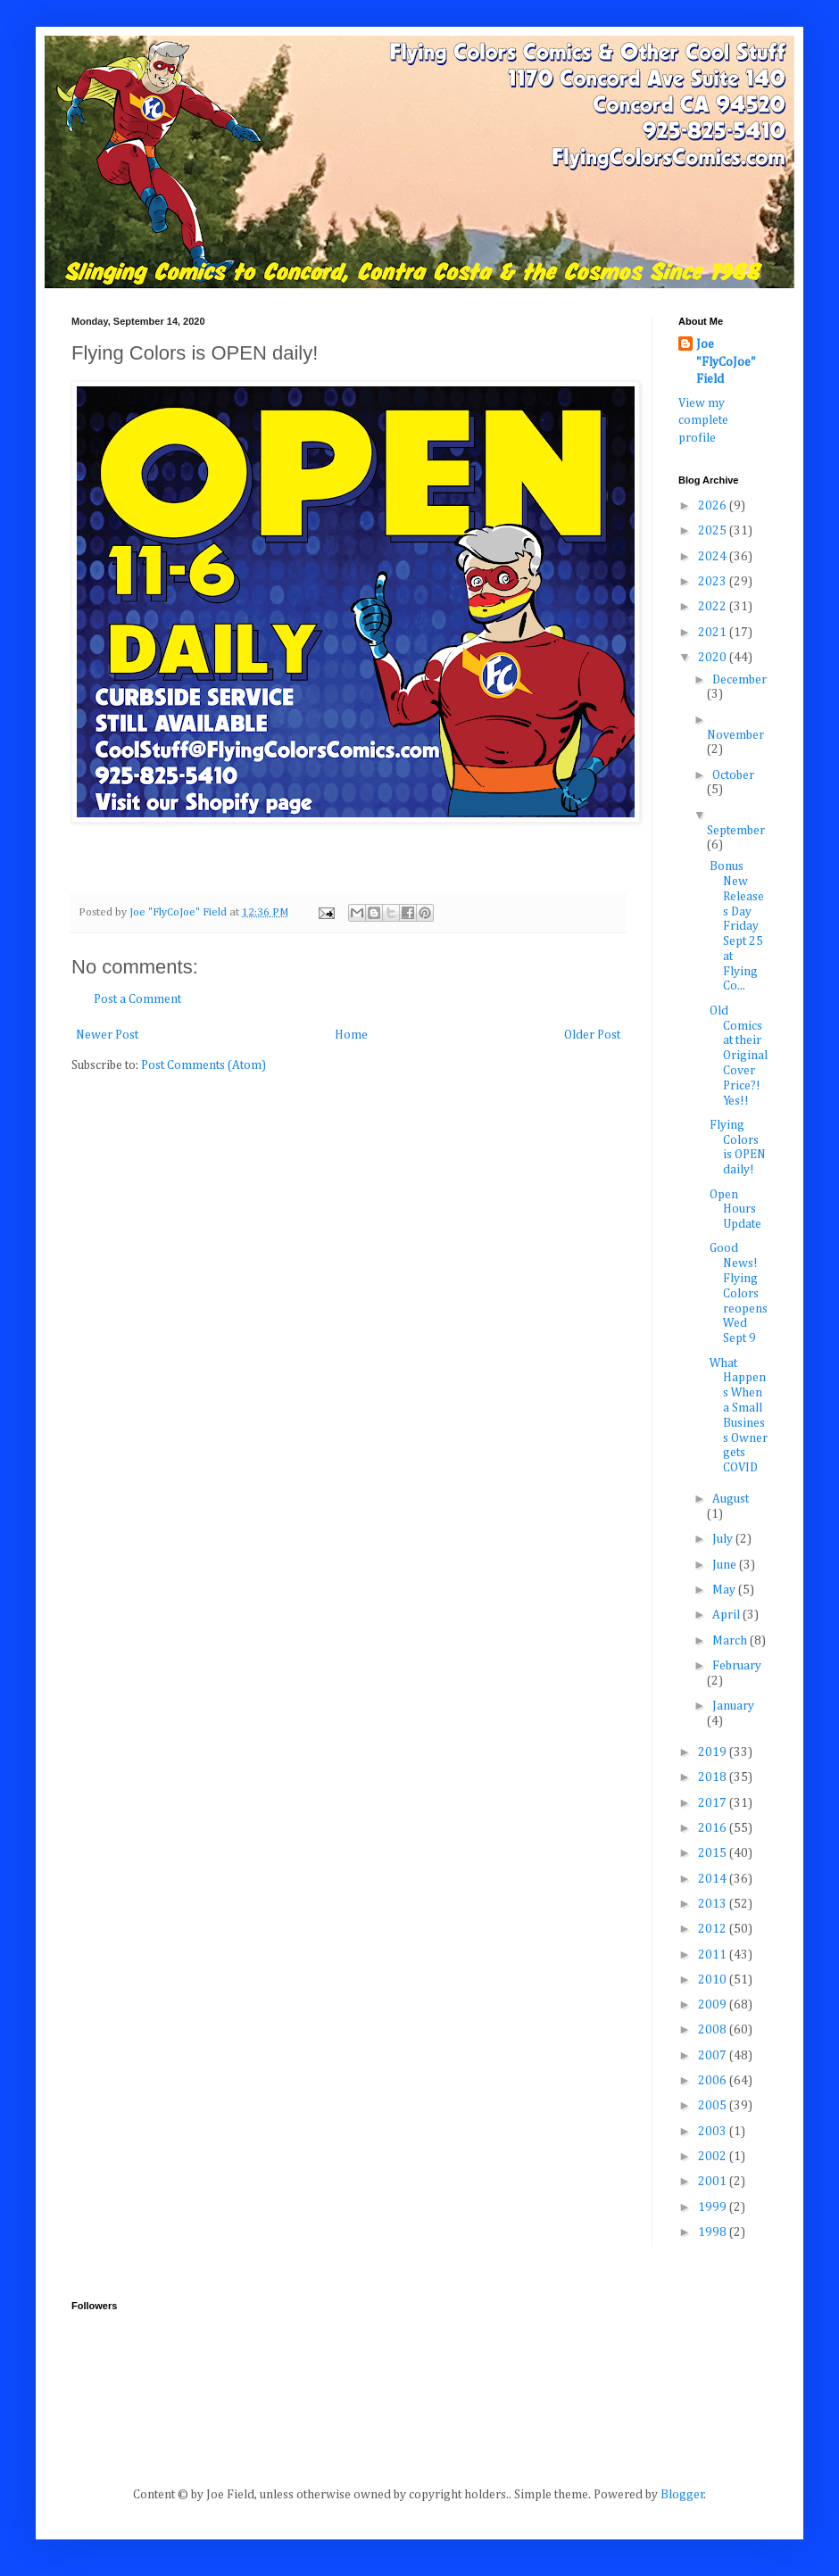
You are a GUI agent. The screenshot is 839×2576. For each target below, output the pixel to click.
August (730, 1499)
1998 (713, 2232)
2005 (713, 2106)
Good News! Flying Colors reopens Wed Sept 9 (739, 1293)
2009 (713, 2005)
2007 (713, 2056)
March (731, 1641)
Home (351, 1035)
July (723, 1539)
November (735, 735)
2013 (713, 1904)
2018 (713, 1777)
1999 (713, 2207)
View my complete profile (703, 420)
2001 (713, 2181)
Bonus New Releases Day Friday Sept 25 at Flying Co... (737, 926)
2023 (713, 582)
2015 (713, 1853)
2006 (713, 2081)
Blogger (682, 2495)
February (736, 1666)
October (733, 775)
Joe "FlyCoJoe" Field (726, 361)
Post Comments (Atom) (203, 1065)
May (725, 1590)
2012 (713, 1929)
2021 (713, 632)
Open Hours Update (735, 1210)
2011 (713, 1955)
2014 (713, 1879)
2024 (713, 557)
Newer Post (107, 1035)
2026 (713, 506)
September (736, 830)
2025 (713, 531)
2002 (713, 2156)
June (725, 1565)
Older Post (592, 1035)
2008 (713, 2030)
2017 (713, 1803)
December (739, 680)
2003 (713, 2131)
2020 (713, 657)
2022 (713, 607)
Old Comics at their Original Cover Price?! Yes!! (739, 1056)
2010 (713, 1980)
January (733, 1706)
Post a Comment (137, 999)
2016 (713, 1828)
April (727, 1615)
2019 (713, 1752)
